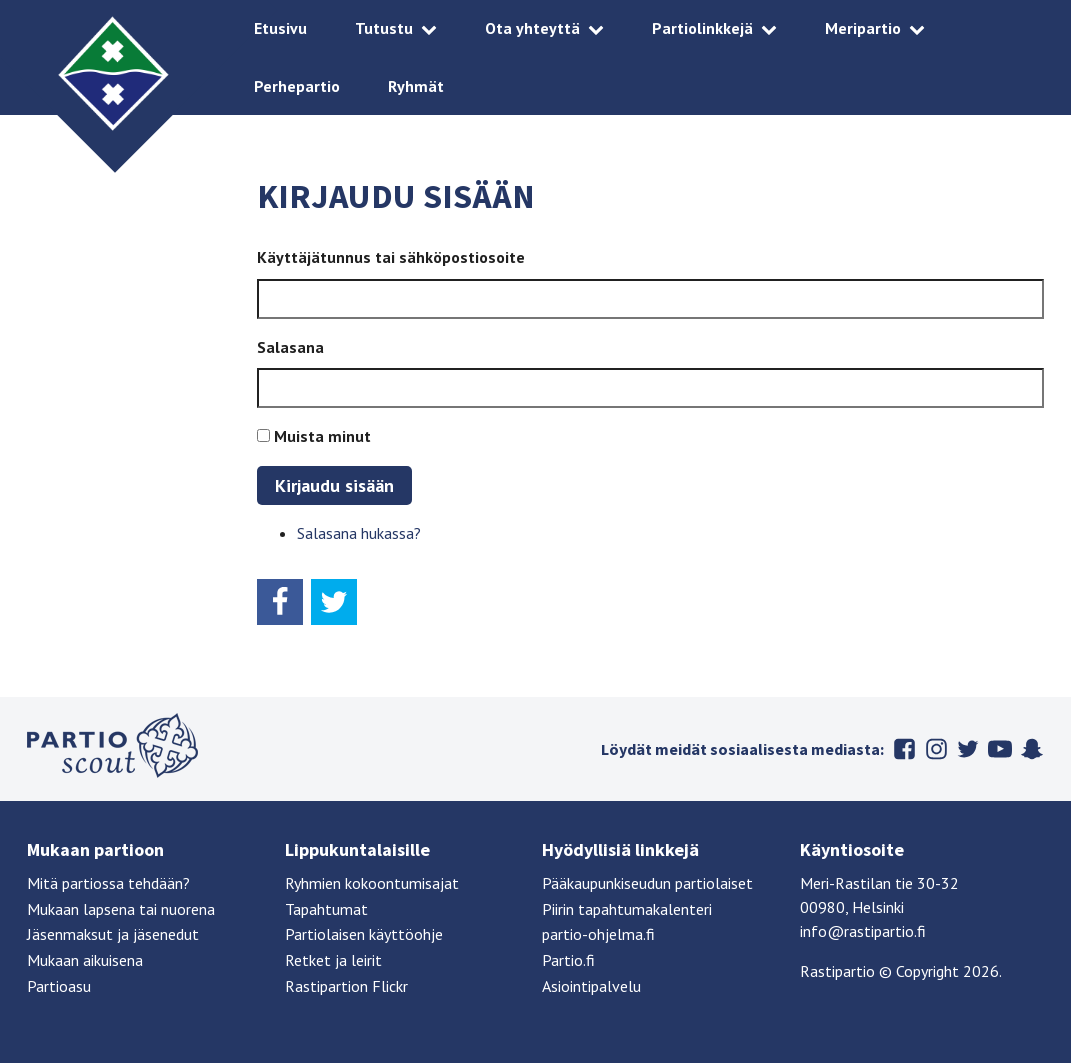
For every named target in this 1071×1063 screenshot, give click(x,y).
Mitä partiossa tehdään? (108, 883)
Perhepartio (297, 86)
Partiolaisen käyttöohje (364, 934)
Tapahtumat (326, 909)
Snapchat (1032, 749)
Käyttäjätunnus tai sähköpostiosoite (391, 257)
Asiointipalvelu (591, 986)
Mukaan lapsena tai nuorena (121, 909)
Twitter (968, 749)
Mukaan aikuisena (85, 960)
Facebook (904, 749)
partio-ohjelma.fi (598, 934)
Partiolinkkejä (702, 28)
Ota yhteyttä (532, 28)
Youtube (1000, 749)
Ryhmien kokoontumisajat (372, 883)
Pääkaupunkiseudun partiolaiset (647, 883)
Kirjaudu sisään (334, 485)
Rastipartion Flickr (346, 986)
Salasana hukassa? (359, 533)
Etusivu (280, 28)
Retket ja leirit (333, 960)
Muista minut (322, 436)
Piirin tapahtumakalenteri (627, 909)
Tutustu (384, 28)
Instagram (936, 749)
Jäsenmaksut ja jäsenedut (113, 934)
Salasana (290, 347)
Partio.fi (568, 960)
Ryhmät (416, 86)
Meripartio (863, 28)
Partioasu (59, 986)
